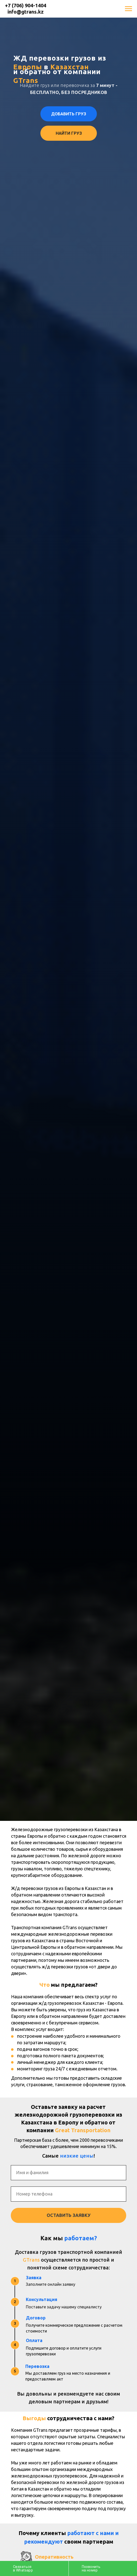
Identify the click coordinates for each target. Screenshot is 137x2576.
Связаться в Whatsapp (23, 2568)
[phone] (68, 2194)
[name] (68, 2172)
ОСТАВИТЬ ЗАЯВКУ (69, 2215)
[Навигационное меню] (128, 8)
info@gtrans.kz (26, 12)
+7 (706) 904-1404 (25, 5)
